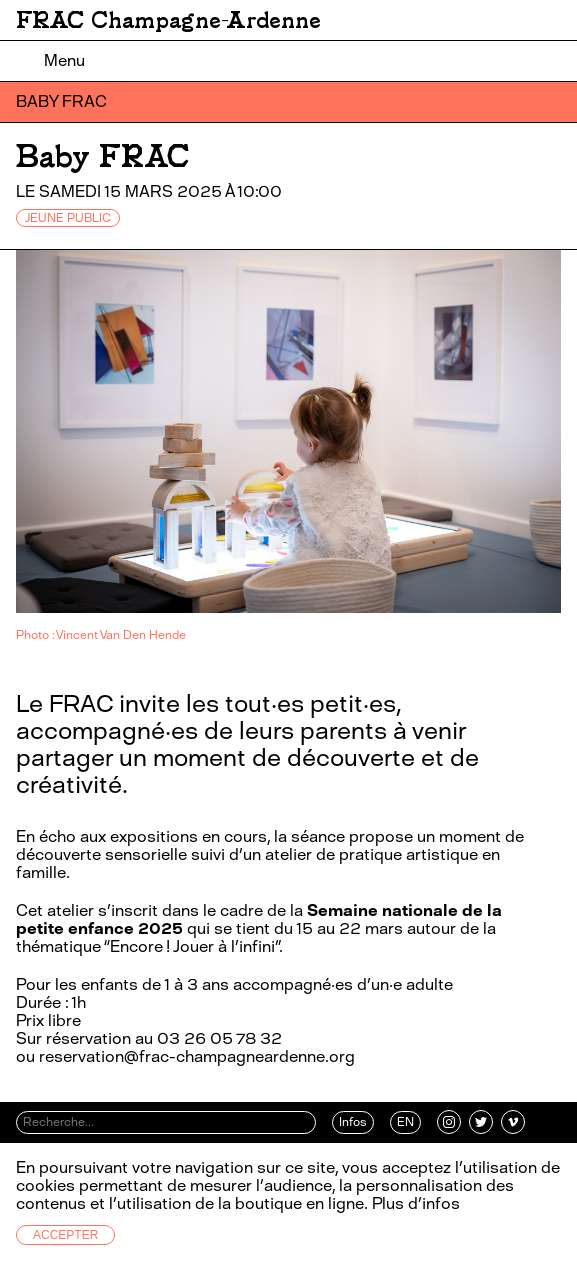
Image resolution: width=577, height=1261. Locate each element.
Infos (353, 1122)
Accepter (65, 1235)
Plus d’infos (414, 1203)
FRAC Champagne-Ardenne (168, 20)
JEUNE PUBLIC (68, 218)
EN (405, 1122)
